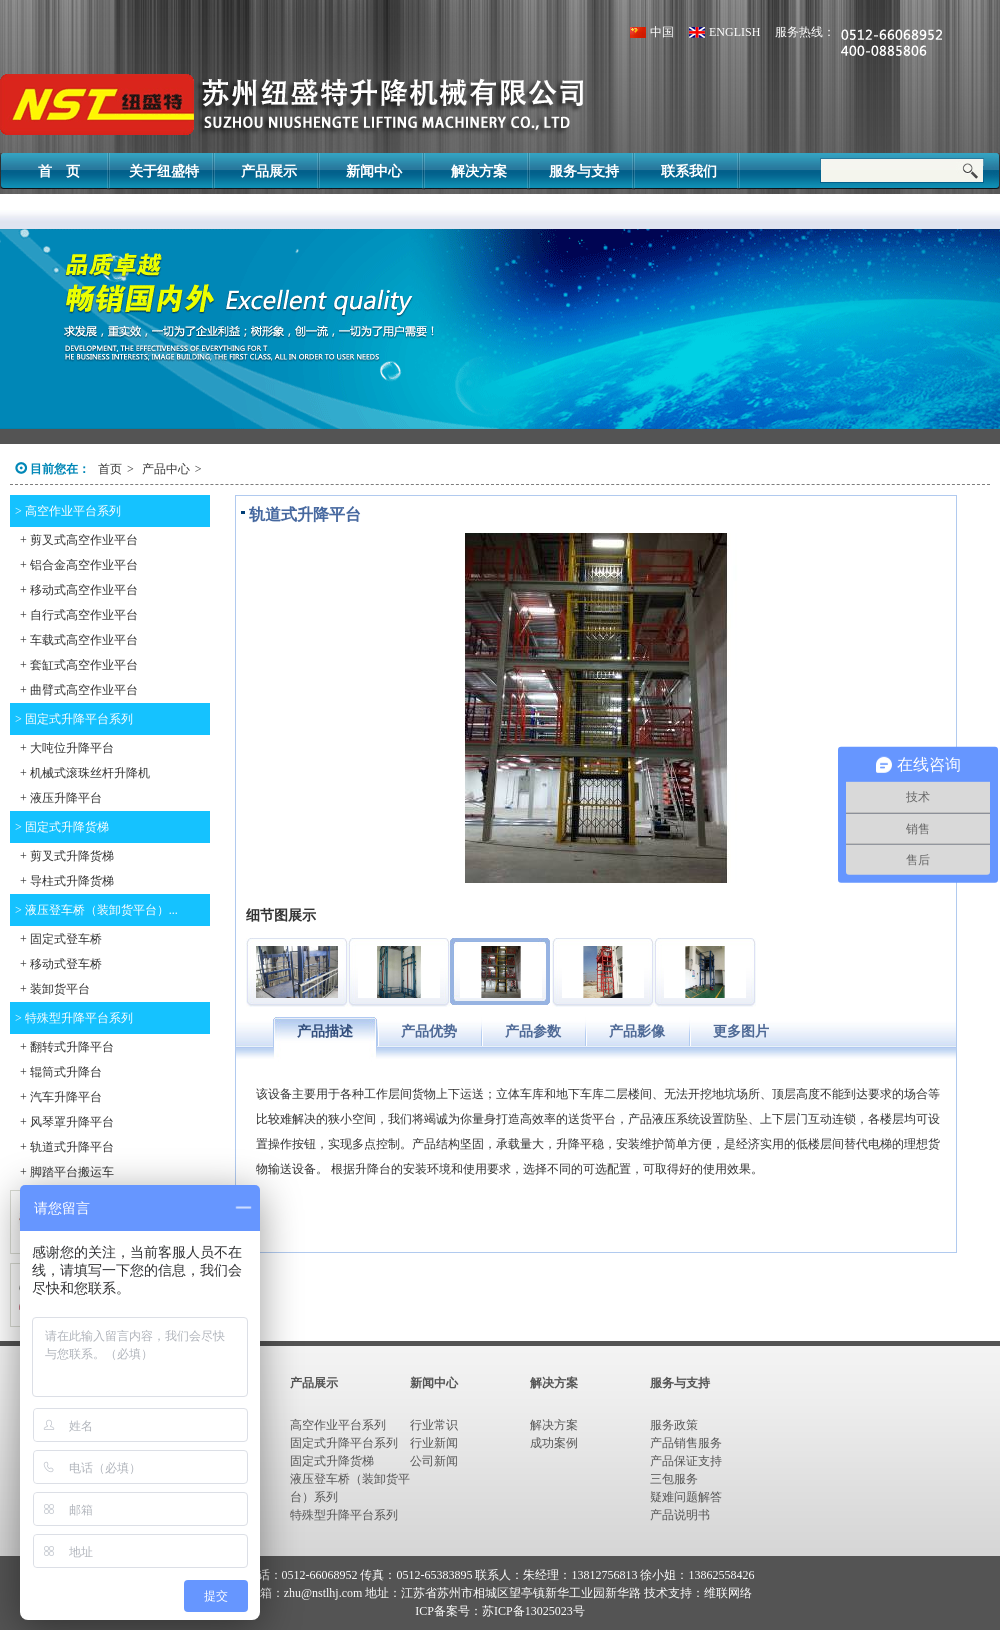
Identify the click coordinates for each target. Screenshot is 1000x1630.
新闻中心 (374, 171)
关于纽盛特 (164, 171)
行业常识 (434, 1425)
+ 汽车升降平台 (61, 1097)
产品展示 (269, 171)
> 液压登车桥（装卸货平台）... (96, 910)
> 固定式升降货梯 (62, 827)
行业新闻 (434, 1443)
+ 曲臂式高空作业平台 (79, 690)
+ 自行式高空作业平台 (79, 615)
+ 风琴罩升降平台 (67, 1122)
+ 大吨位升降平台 (67, 748)
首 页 (59, 171)
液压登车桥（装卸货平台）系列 (350, 1488)
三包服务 (674, 1479)
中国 (662, 32)
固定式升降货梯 (332, 1461)
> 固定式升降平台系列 (74, 719)
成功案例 (554, 1443)
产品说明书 (680, 1515)
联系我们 (689, 171)
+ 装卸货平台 (55, 989)
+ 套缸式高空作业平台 (79, 665)
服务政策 (674, 1425)
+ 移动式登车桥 (61, 964)
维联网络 (728, 1593)
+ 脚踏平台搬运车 (67, 1172)
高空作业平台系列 (338, 1425)
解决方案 (479, 171)
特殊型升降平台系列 (344, 1515)
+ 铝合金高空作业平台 (79, 565)
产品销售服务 (686, 1443)
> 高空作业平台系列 (68, 511)
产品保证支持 (686, 1461)
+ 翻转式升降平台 (67, 1047)
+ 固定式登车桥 (61, 939)
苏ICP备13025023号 (533, 1611)
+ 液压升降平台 (61, 798)
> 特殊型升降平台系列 (74, 1018)
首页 (110, 469)
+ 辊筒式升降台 (61, 1072)
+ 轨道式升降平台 (67, 1147)
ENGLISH (734, 32)
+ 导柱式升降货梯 (67, 881)
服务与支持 (584, 171)
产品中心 (164, 469)
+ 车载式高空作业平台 (79, 640)
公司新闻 (434, 1461)
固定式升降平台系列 (344, 1443)
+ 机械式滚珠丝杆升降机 (85, 773)
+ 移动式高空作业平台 (79, 590)
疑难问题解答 (686, 1497)
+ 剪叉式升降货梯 (67, 856)
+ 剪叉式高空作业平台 (79, 540)
